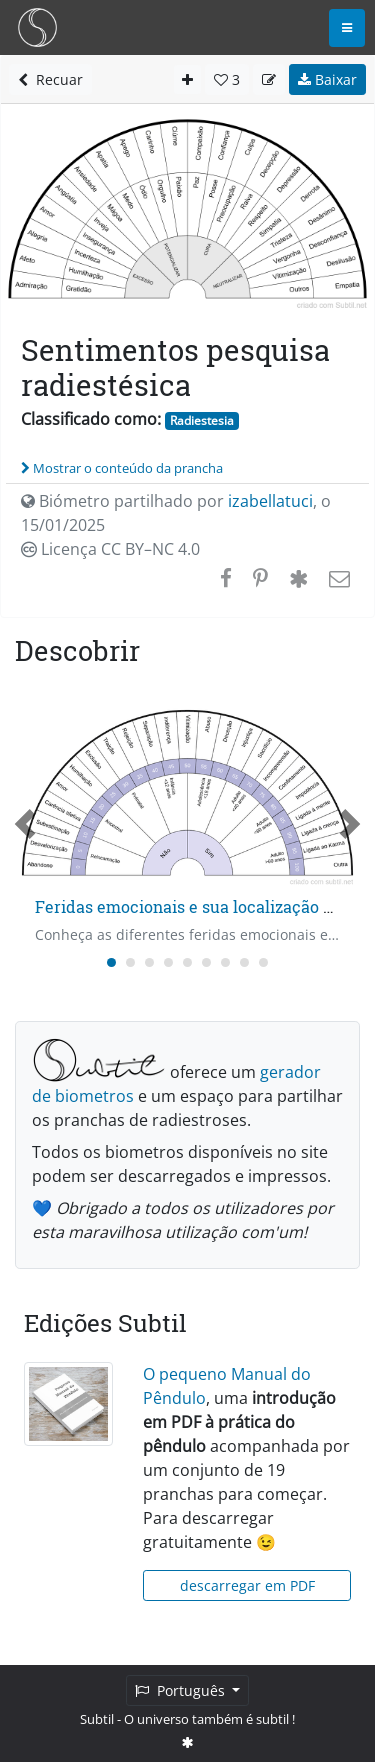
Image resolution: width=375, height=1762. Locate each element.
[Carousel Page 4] (168, 962)
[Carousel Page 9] (263, 962)
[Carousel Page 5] (187, 962)
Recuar (50, 79)
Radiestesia (202, 420)
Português (182, 1690)
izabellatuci (270, 501)
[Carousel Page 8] (244, 962)
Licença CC (110, 549)
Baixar (327, 79)
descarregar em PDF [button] (247, 1585)
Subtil (97, 1719)
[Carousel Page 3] (149, 962)
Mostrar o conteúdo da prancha (122, 468)
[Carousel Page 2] (130, 962)
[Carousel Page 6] (206, 962)
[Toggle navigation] (347, 28)
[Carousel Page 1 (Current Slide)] (111, 962)
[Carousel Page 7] (225, 962)
